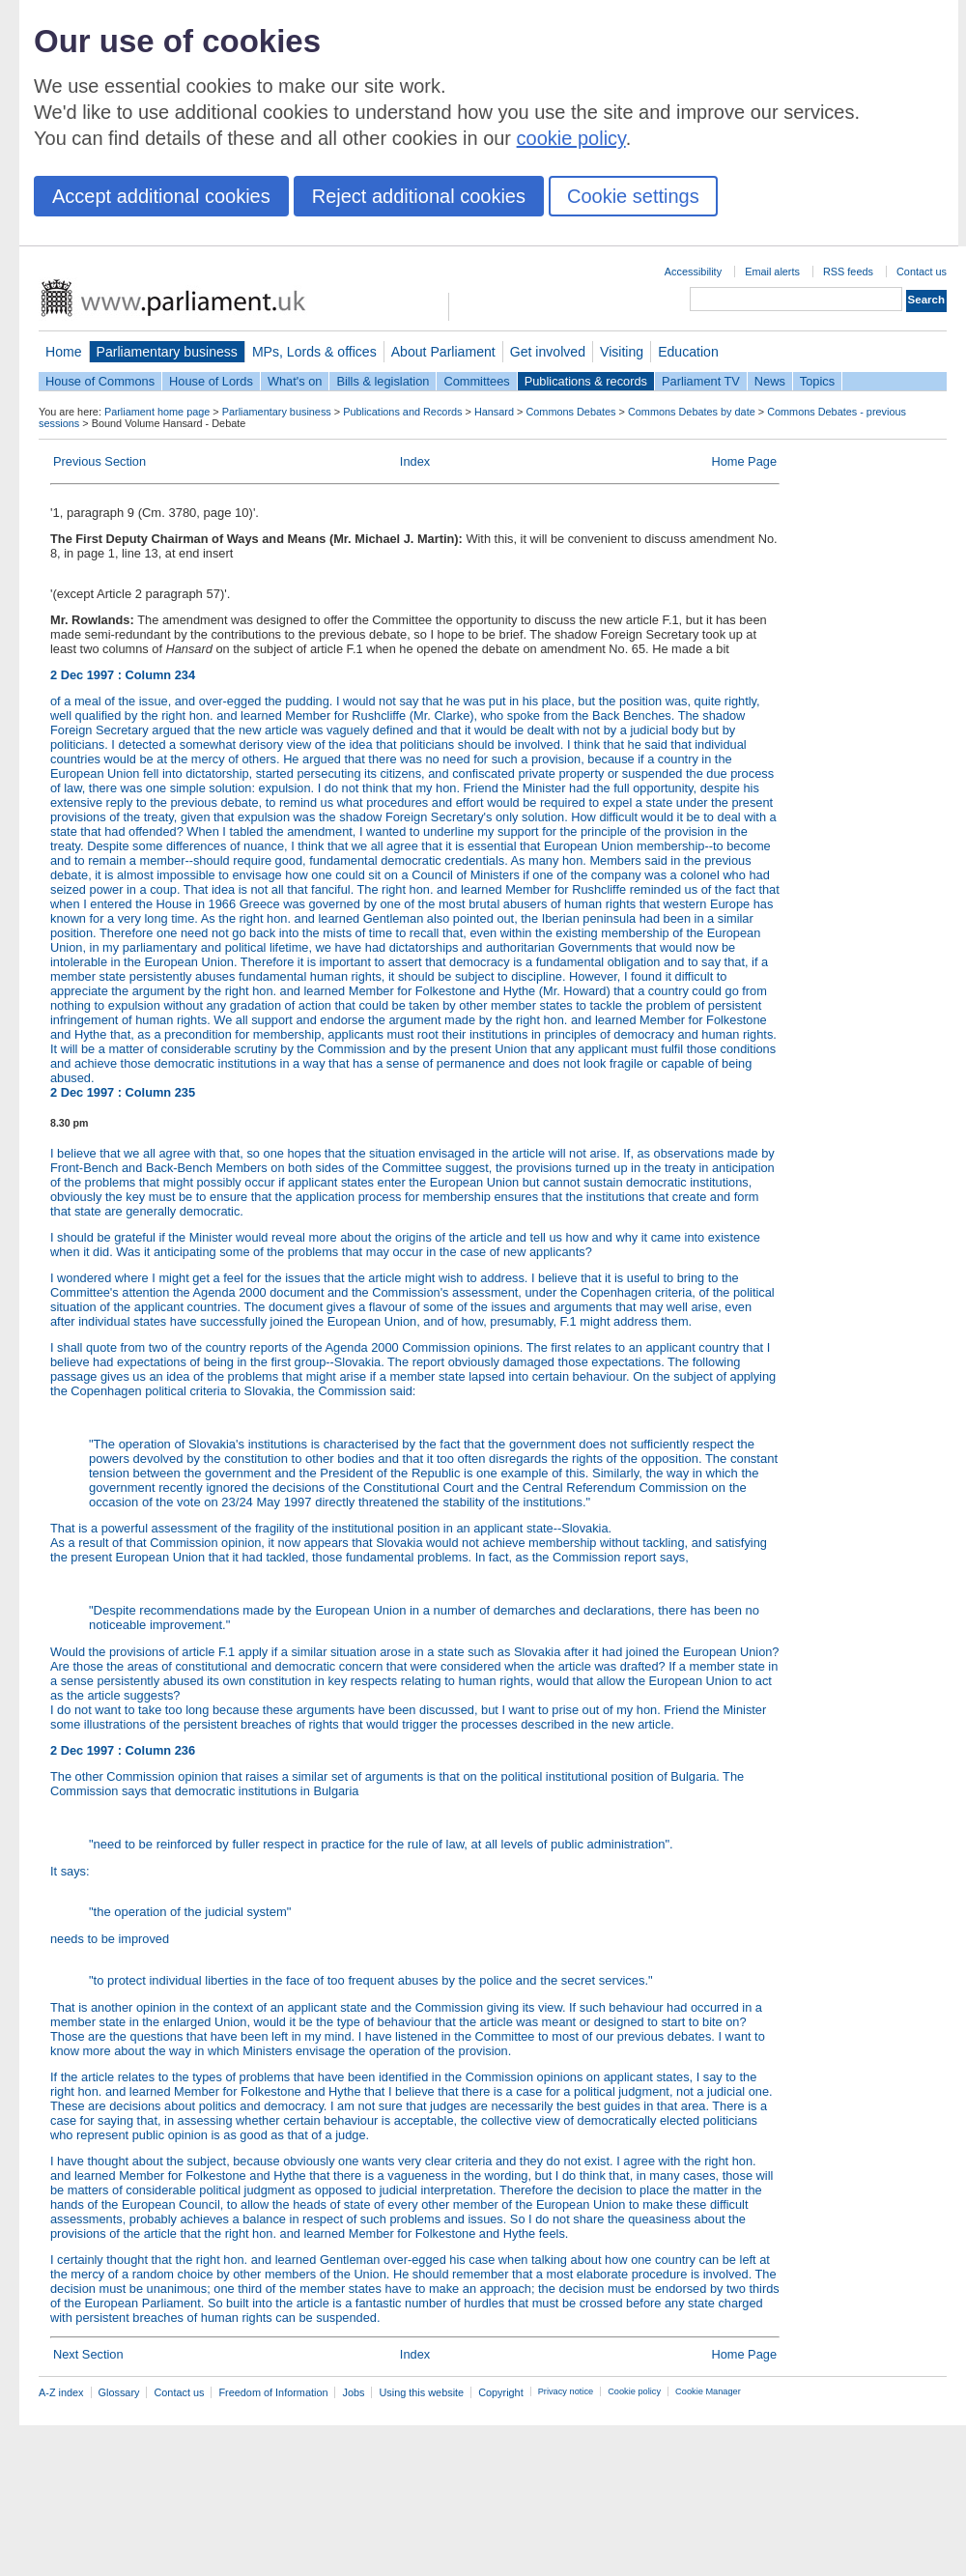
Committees (476, 381)
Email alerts (772, 271)
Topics (817, 381)
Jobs (353, 2392)
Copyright (501, 2392)
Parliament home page (157, 411)
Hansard (494, 411)
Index (415, 461)
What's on (295, 381)
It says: (415, 1892)
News (769, 381)
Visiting (621, 351)
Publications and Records (402, 411)
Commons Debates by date (691, 411)
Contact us (921, 271)
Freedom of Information (272, 2392)
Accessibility (693, 271)
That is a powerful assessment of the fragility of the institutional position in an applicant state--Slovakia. (330, 1528)
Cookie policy (634, 2391)
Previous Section (99, 461)
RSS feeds (848, 271)
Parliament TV (701, 381)
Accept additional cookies (161, 196)
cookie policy (571, 138)
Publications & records (586, 381)
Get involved (547, 351)
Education (688, 351)
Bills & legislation (382, 381)
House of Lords (211, 381)
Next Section (88, 2354)
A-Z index (61, 2392)
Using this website (421, 2392)
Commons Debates (570, 411)
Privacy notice (565, 2391)
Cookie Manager (708, 2391)
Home (63, 351)
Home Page (744, 461)
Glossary (119, 2392)
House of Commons (100, 381)
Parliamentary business (167, 351)
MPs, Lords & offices (314, 351)
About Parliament (443, 351)
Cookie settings (633, 196)
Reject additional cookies (419, 196)
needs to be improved (415, 1960)
